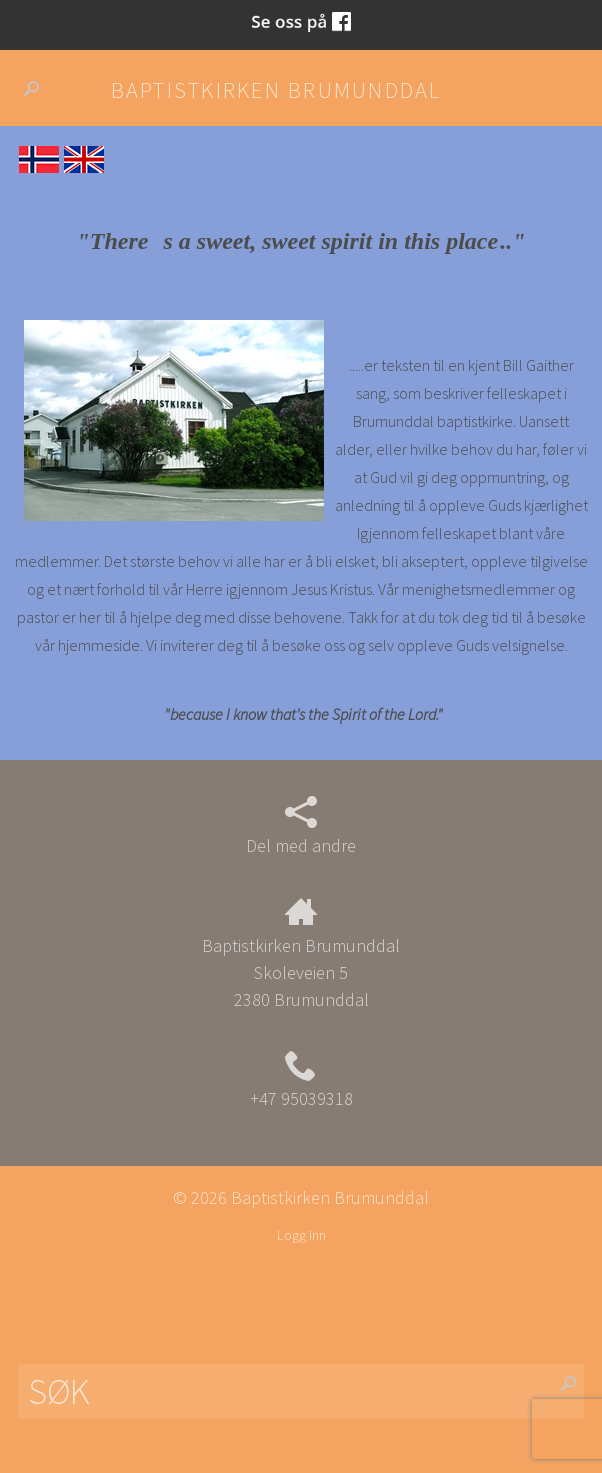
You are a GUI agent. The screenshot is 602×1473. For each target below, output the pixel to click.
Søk (39, 89)
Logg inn (301, 1235)
